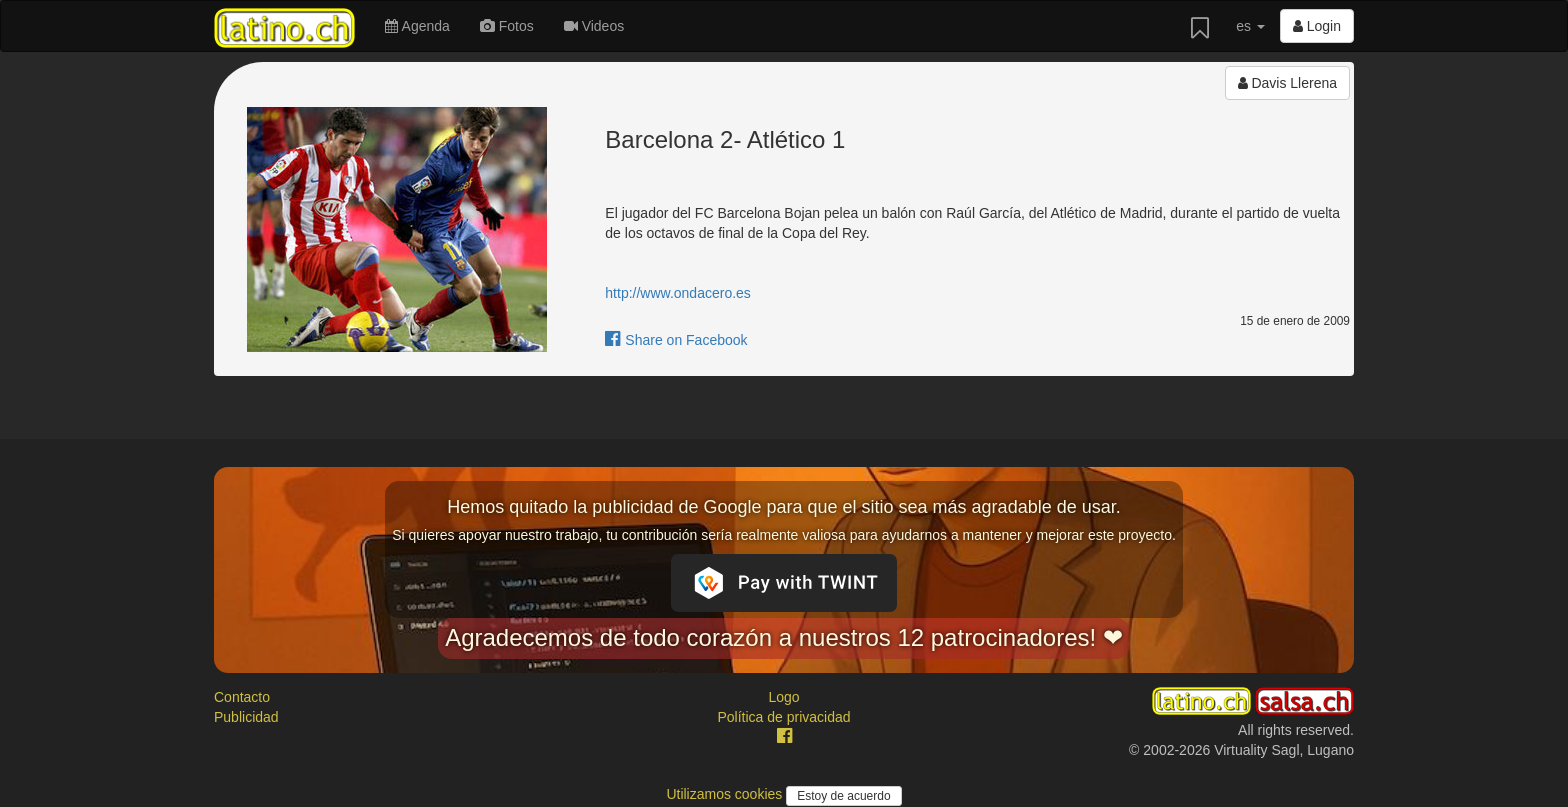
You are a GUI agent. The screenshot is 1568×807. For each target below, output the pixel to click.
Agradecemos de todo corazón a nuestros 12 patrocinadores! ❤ (784, 637)
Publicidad (246, 717)
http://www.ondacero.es (678, 293)
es (1250, 26)
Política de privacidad (783, 717)
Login (1317, 26)
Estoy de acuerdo (843, 796)
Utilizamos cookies (726, 794)
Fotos (507, 26)
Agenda (417, 26)
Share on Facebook (676, 340)
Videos (594, 26)
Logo (783, 697)
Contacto (242, 697)
